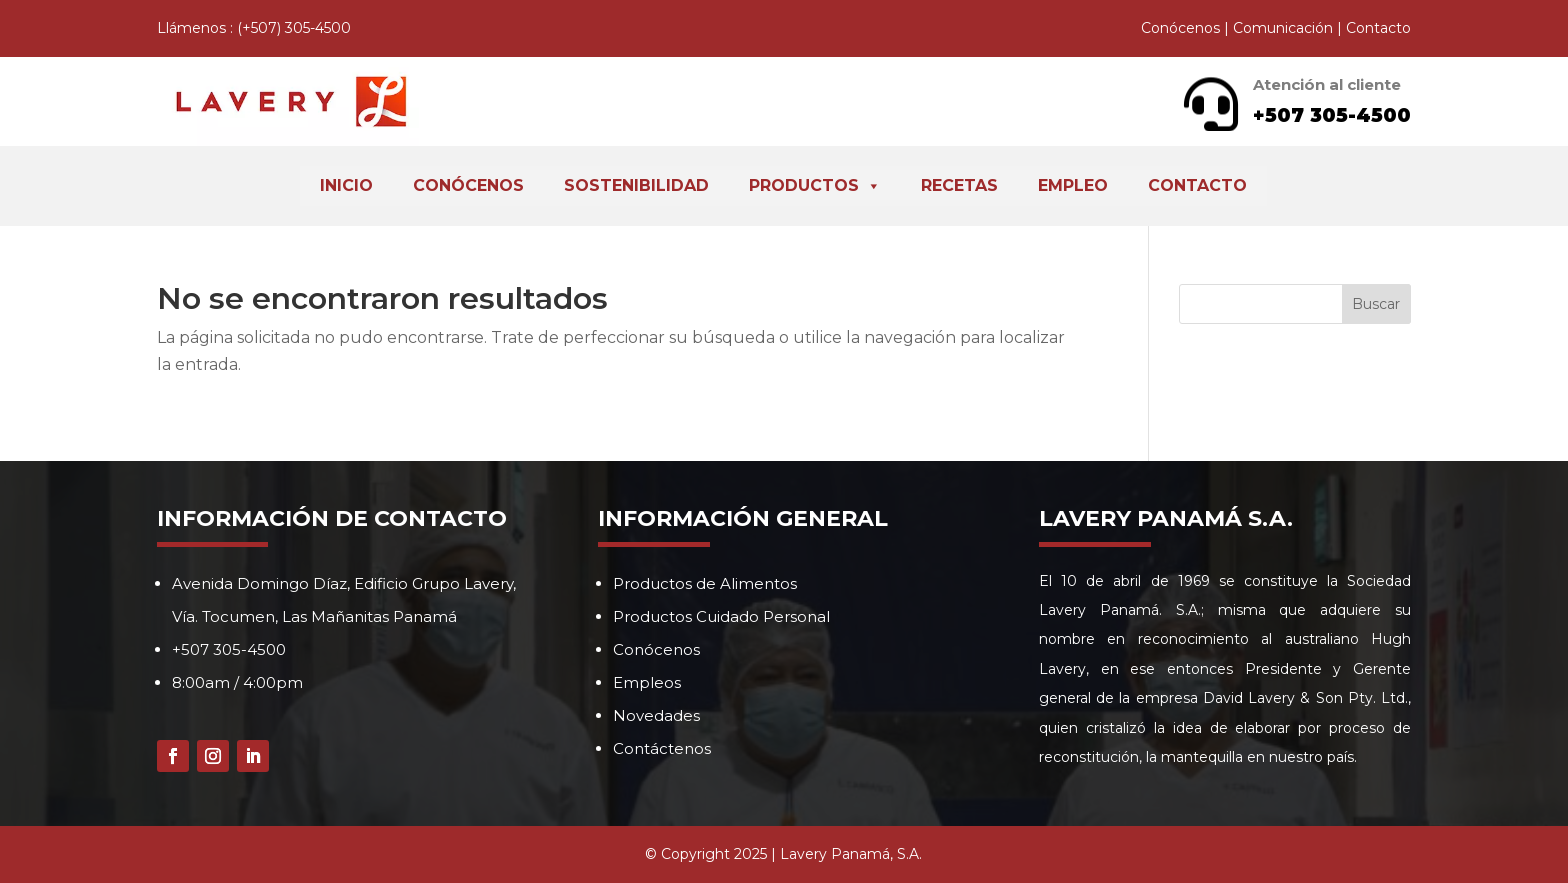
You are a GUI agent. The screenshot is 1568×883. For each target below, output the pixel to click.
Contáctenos (662, 748)
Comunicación (1283, 28)
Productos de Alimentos (705, 583)
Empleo (1073, 185)
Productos (815, 186)
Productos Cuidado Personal (721, 616)
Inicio (346, 185)
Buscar (1376, 304)
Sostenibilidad (636, 185)
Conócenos (1180, 28)
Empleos (647, 682)
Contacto (1378, 28)
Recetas (959, 185)
